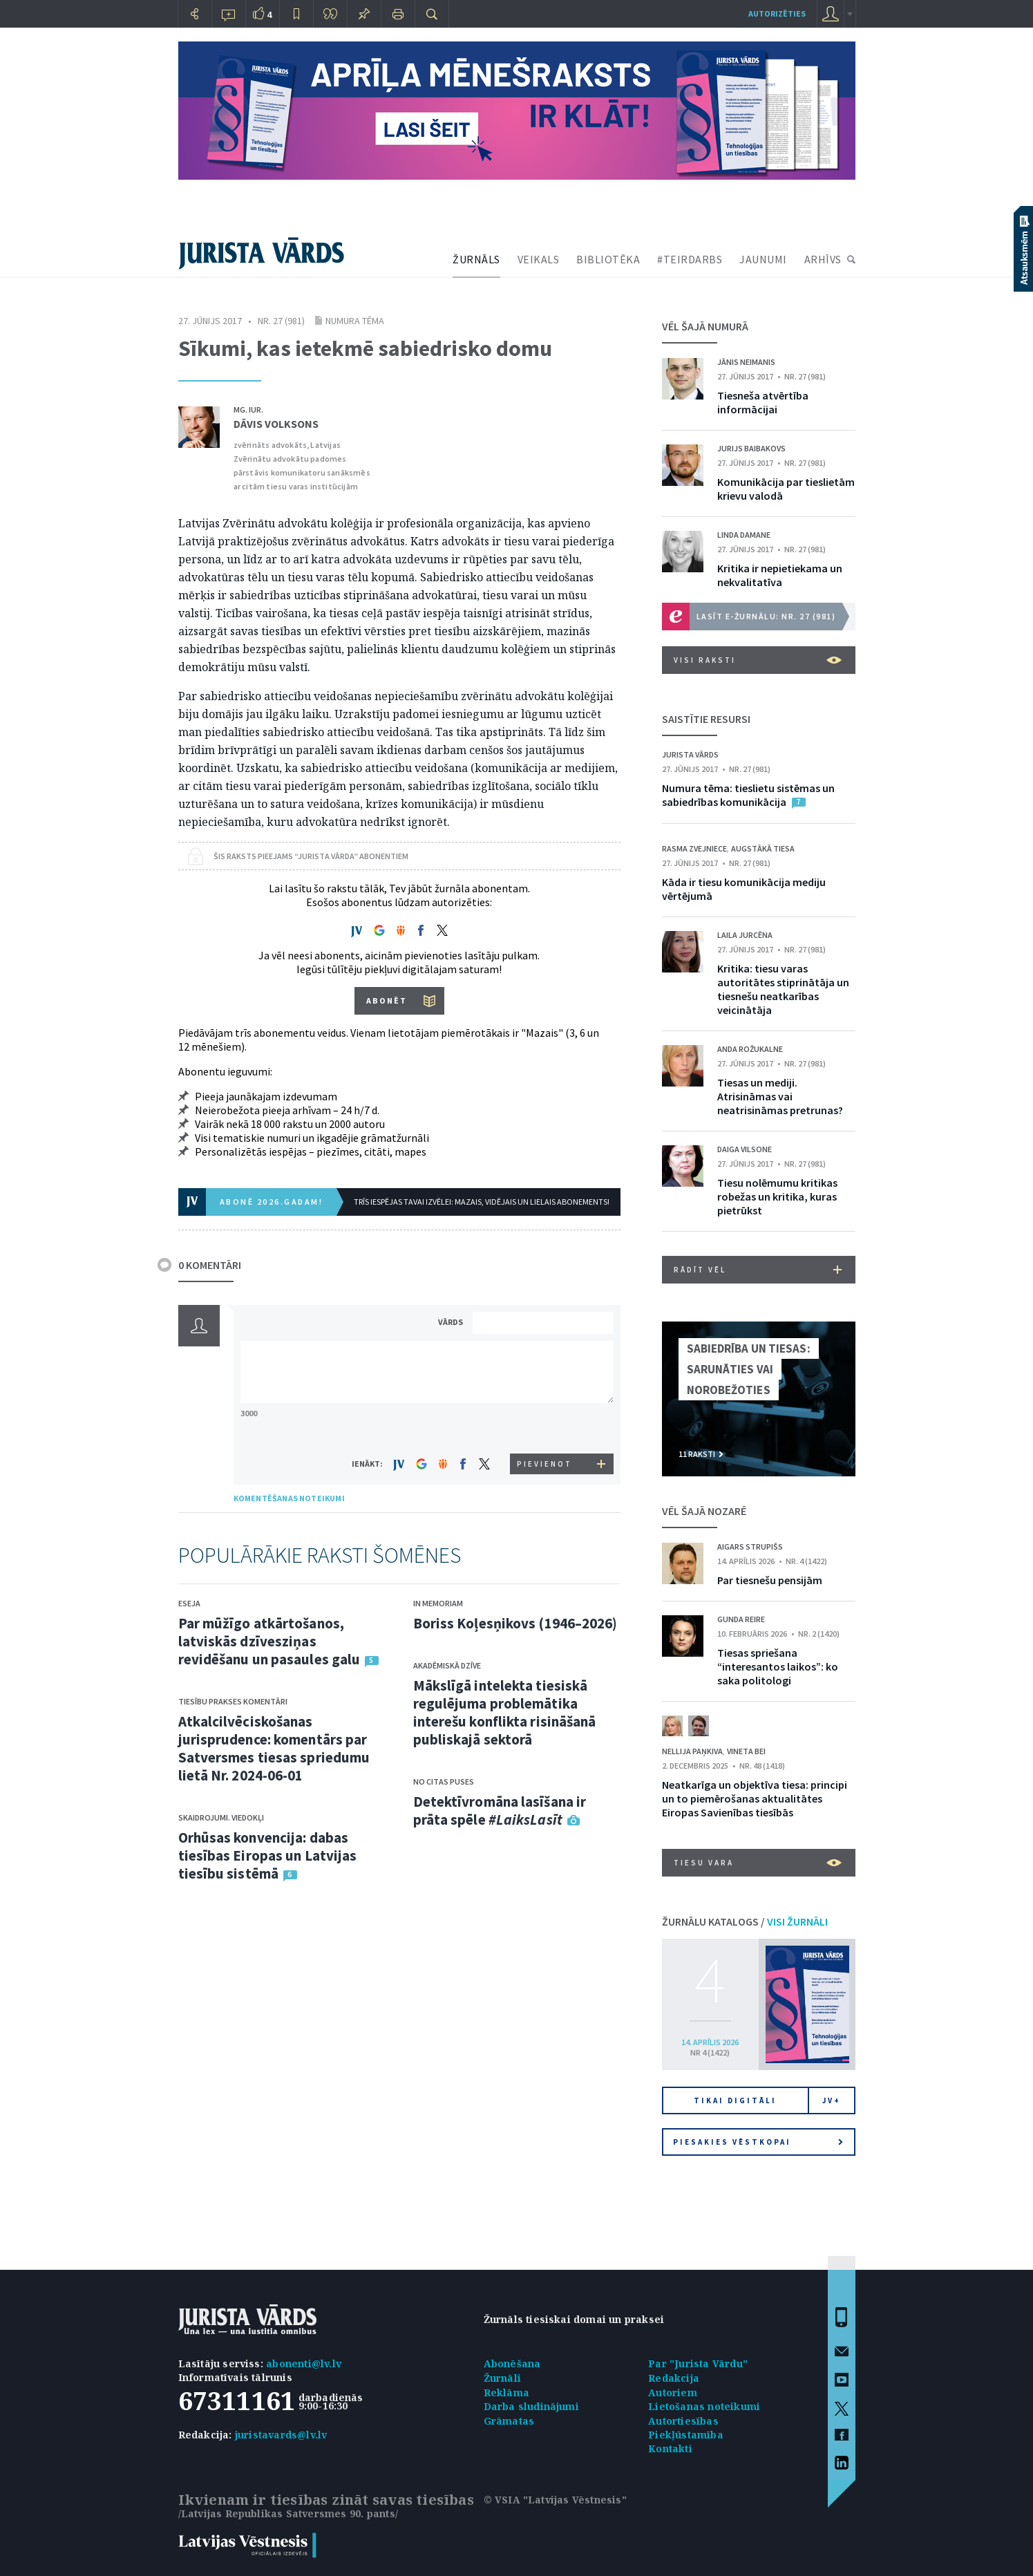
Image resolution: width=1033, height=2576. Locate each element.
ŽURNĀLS (476, 259)
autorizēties (777, 13)
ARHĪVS (823, 259)
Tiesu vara (758, 1863)
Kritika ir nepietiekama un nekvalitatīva (779, 575)
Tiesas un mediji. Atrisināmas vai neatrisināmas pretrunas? (780, 1096)
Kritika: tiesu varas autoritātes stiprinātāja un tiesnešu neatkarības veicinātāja (783, 989)
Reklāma (506, 2392)
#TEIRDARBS (689, 259)
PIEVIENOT (544, 1464)
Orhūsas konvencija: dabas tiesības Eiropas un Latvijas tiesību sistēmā (267, 1855)
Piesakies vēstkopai (758, 2142)
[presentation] (545, 1427)
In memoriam (438, 1603)
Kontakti (670, 2448)
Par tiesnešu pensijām (769, 1580)
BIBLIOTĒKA (608, 259)
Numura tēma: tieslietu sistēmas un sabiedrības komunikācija (748, 795)
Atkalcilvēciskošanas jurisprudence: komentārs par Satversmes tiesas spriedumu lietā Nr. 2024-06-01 (274, 1748)
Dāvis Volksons (276, 424)
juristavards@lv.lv (281, 2434)
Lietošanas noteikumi (704, 2406)
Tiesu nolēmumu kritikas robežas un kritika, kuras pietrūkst (777, 1196)
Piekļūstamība (685, 2434)
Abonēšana (512, 2363)
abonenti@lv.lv (303, 2363)
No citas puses (443, 1781)
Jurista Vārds (690, 754)
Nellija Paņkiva (692, 1751)
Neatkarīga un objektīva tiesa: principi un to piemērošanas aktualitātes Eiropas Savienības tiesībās (754, 1798)
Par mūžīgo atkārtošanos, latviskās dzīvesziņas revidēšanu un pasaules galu (269, 1641)
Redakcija (673, 2378)
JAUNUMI (763, 259)
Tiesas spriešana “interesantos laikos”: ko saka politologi (777, 1666)
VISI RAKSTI (758, 660)
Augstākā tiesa (763, 848)
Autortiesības (683, 2420)
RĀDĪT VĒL (758, 1270)
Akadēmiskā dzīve (447, 1665)
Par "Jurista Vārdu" (698, 2363)
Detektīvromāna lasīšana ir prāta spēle (500, 1810)
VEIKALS (539, 259)
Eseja (189, 1603)
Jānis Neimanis (746, 362)
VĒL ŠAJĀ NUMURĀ (705, 326)
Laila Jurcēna (745, 935)
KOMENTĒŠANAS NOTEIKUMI (289, 1498)
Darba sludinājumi (531, 2406)
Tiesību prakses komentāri (232, 1701)
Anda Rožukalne (750, 1049)
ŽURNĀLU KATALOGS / (745, 1921)
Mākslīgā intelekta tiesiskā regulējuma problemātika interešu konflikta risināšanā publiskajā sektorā (504, 1712)
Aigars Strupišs (750, 1546)
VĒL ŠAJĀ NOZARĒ (704, 1511)
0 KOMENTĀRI (209, 1265)
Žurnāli (502, 2378)
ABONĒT (386, 1000)
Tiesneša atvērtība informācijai (762, 402)
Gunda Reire (741, 1619)
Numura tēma (354, 320)
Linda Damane (743, 534)
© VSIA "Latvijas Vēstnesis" (555, 2499)
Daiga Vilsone (744, 1149)
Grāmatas (509, 2420)
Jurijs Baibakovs (751, 448)
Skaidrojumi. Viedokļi (221, 1817)
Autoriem (672, 2392)
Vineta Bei (746, 1751)
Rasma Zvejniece (694, 848)
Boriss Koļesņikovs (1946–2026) (515, 1623)
